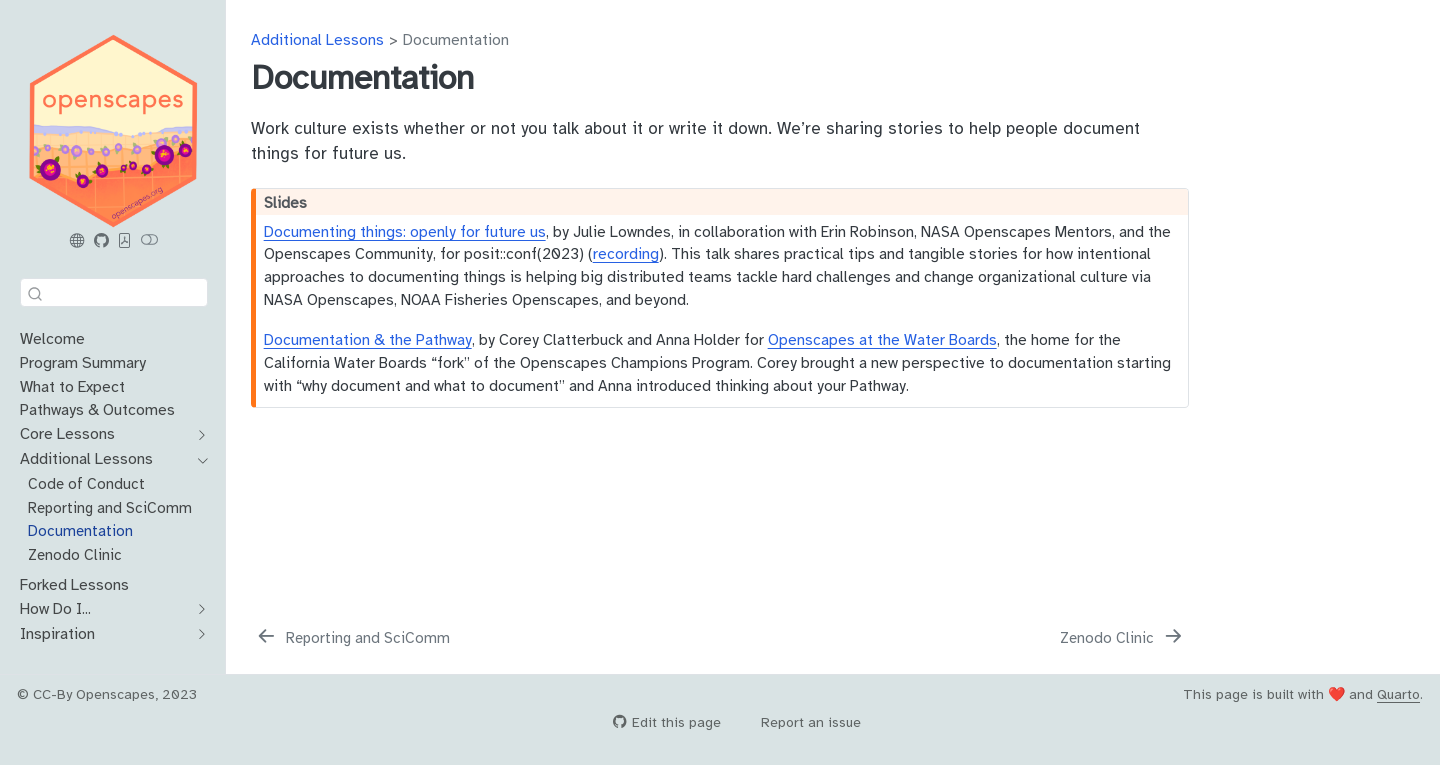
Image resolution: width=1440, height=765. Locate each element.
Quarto (1398, 694)
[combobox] (114, 292)
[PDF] (125, 241)
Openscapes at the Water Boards (882, 339)
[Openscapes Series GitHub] (101, 241)
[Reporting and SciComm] (352, 638)
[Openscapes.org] (78, 241)
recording (626, 253)
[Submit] (35, 293)
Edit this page (667, 722)
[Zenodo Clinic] (1123, 638)
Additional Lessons (317, 39)
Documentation (456, 39)
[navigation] (197, 435)
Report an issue (801, 722)
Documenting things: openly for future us (405, 231)
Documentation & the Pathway (368, 339)
